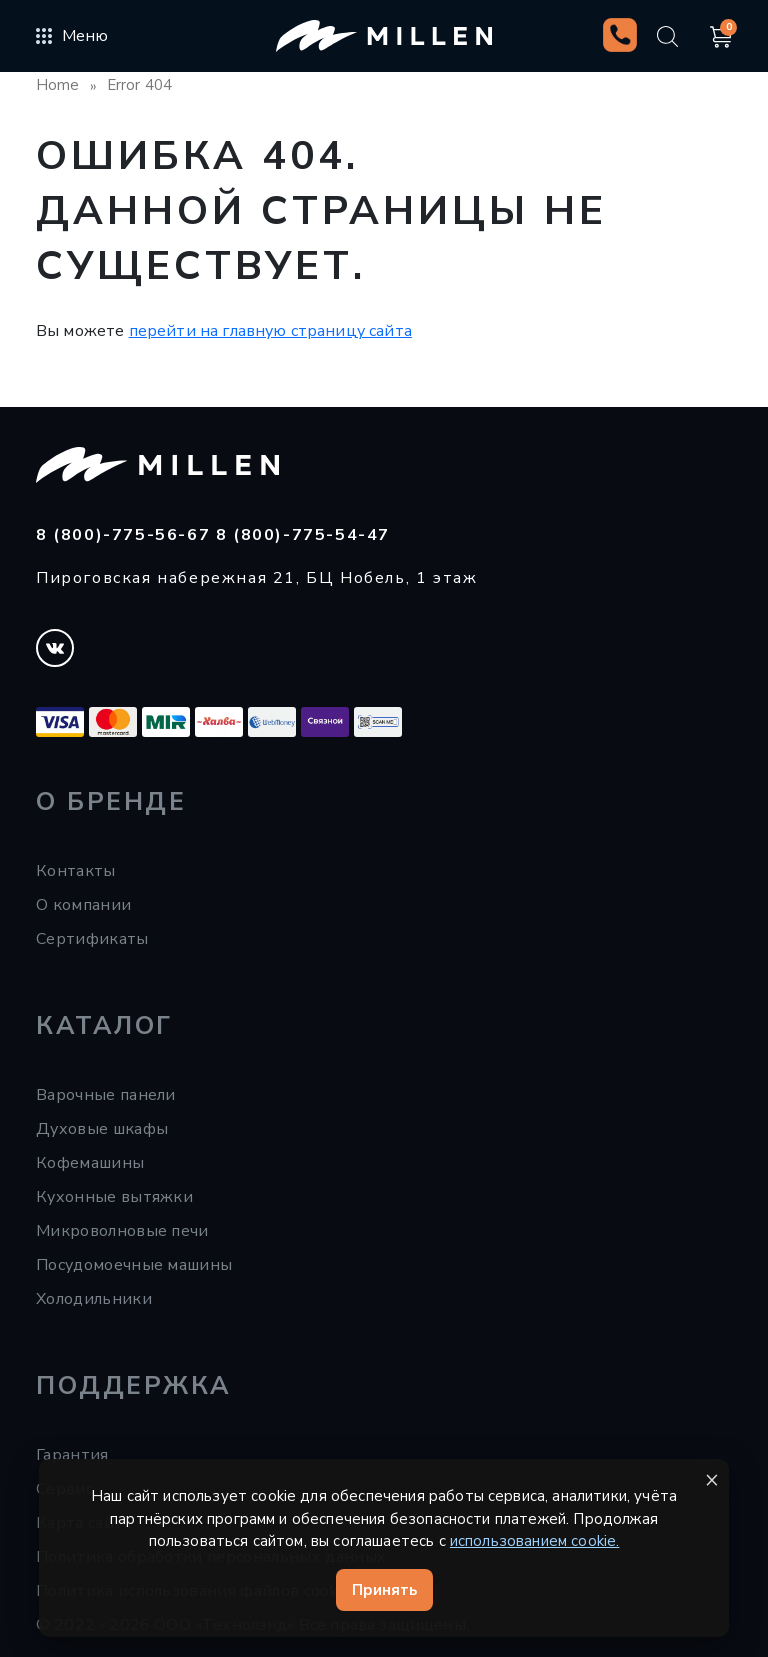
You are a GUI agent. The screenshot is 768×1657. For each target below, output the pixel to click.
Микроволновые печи (122, 1231)
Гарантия (72, 1455)
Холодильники (94, 1299)
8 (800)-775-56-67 (126, 535)
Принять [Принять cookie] (384, 1590)
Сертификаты (92, 939)
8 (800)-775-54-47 (303, 535)
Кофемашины (90, 1163)
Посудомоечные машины (134, 1265)
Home (58, 85)
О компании (83, 905)
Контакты (76, 871)
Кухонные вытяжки (114, 1197)
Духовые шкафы (102, 1129)
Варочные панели (106, 1095)
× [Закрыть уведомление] (712, 1479)
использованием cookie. (535, 1541)
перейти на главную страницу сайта (270, 331)
